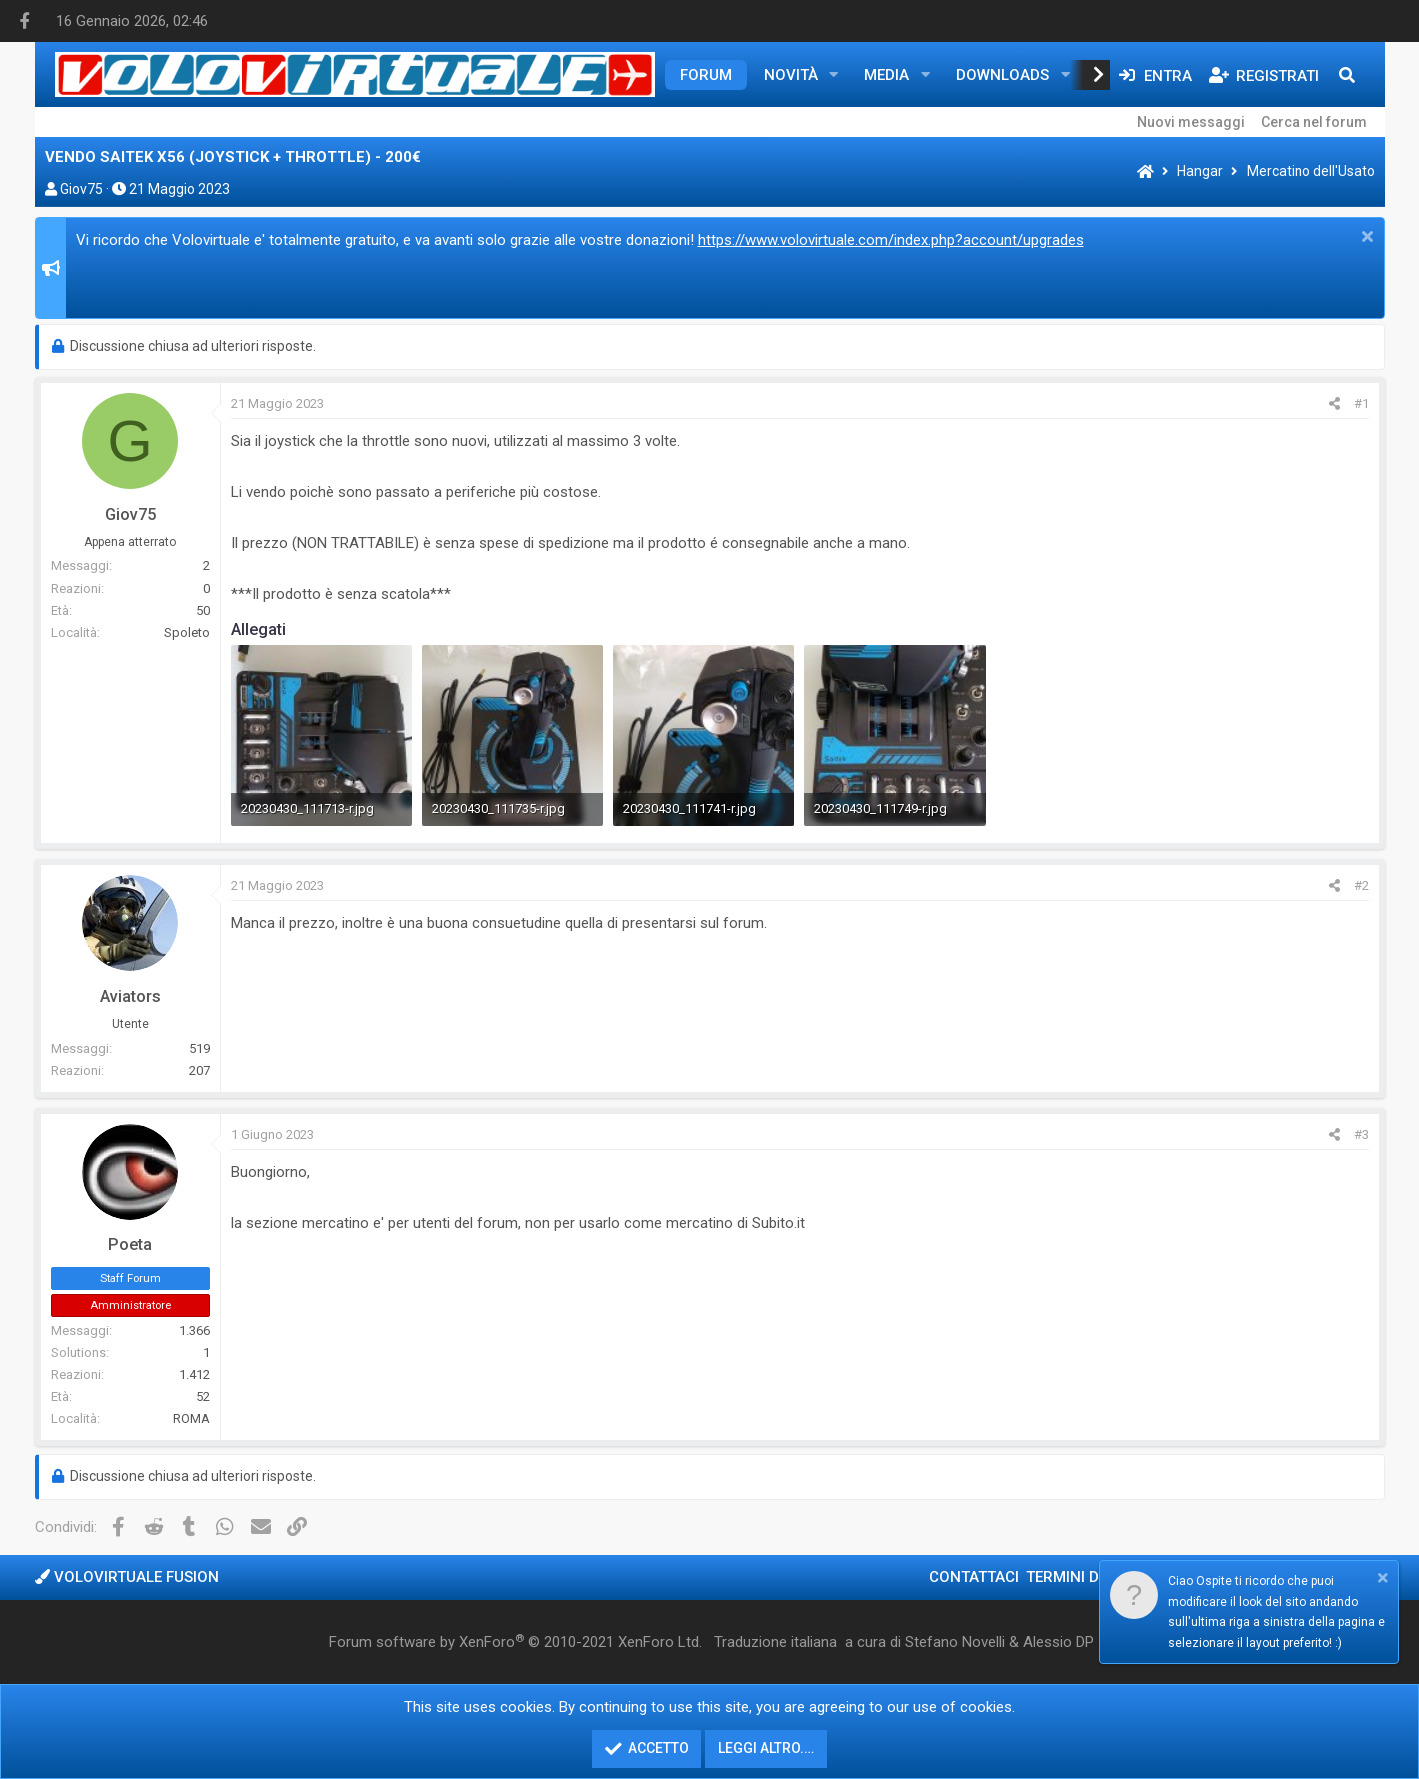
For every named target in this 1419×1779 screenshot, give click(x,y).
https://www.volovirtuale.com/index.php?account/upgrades (891, 240)
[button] (833, 75)
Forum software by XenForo (515, 1642)
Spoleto (187, 632)
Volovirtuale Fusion (127, 1577)
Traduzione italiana (775, 1642)
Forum (706, 75)
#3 (1361, 1134)
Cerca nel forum (1314, 122)
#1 (1361, 403)
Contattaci (974, 1577)
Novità (791, 75)
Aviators (130, 996)
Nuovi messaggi (1191, 122)
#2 (1361, 885)
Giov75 (81, 189)
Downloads (1002, 75)
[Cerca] (1347, 75)
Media (886, 75)
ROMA (191, 1418)
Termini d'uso (1079, 1577)
